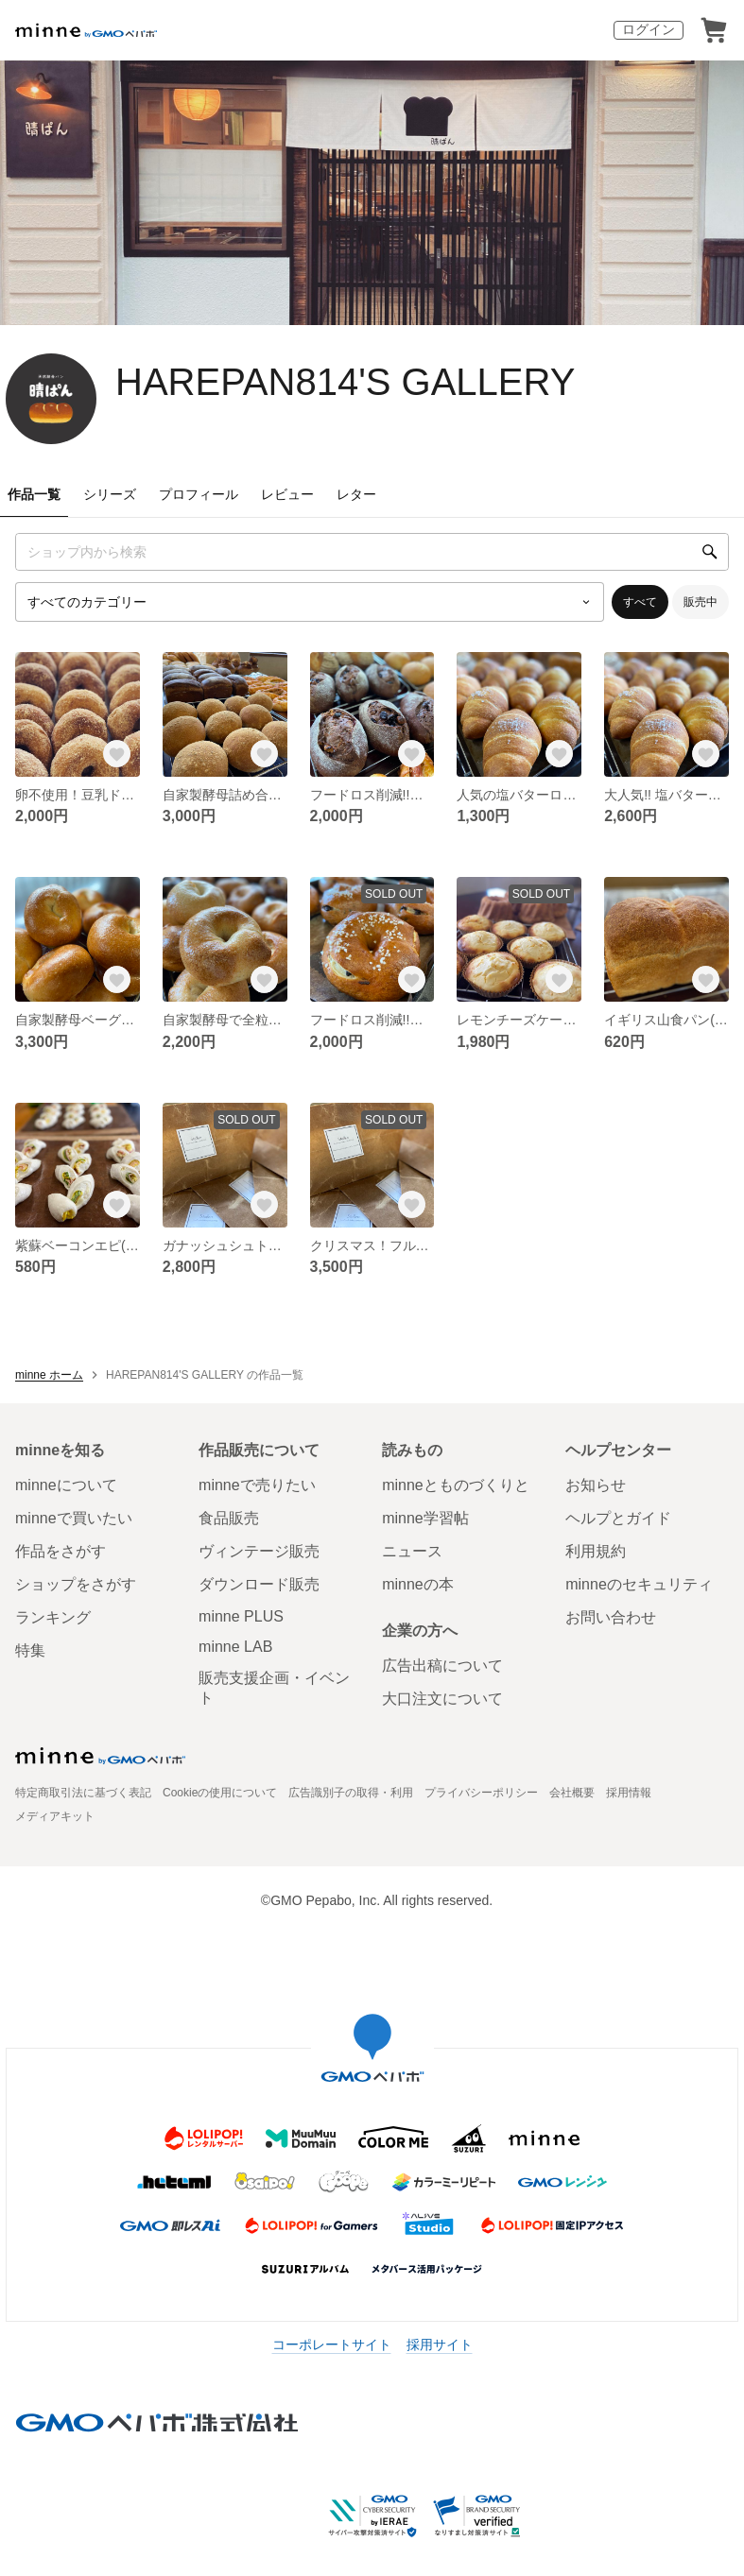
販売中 (700, 602)
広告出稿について (442, 1665)
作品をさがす (60, 1551)
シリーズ (109, 494)
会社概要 (572, 1792)
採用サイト (440, 2344)
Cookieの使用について (220, 1792)
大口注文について (442, 1699)
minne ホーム (49, 1375)
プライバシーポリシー (481, 1792)
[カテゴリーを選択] (309, 602)
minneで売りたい (257, 1485)
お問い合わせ (610, 1617)
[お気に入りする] (117, 754)
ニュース (412, 1551)
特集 (30, 1650)
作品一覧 (34, 494)
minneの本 (418, 1584)
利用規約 (595, 1551)
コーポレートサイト (331, 2344)
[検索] (710, 552)
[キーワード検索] (372, 552)
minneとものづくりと (455, 1485)
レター (356, 494)
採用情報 (628, 1792)
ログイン (648, 29)
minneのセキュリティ (639, 1584)
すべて (640, 602)
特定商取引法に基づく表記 (83, 1792)
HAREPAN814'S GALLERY (345, 382)
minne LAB (235, 1647)
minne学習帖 (425, 1518)
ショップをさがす (75, 1584)
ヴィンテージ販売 (259, 1551)
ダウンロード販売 (259, 1584)
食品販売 (229, 1518)
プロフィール (198, 494)
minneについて (66, 1485)
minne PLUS (241, 1616)
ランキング (53, 1617)
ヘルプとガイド (618, 1518)
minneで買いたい (73, 1518)
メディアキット (55, 1816)
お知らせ (595, 1485)
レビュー (287, 494)
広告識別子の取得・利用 (350, 1792)
